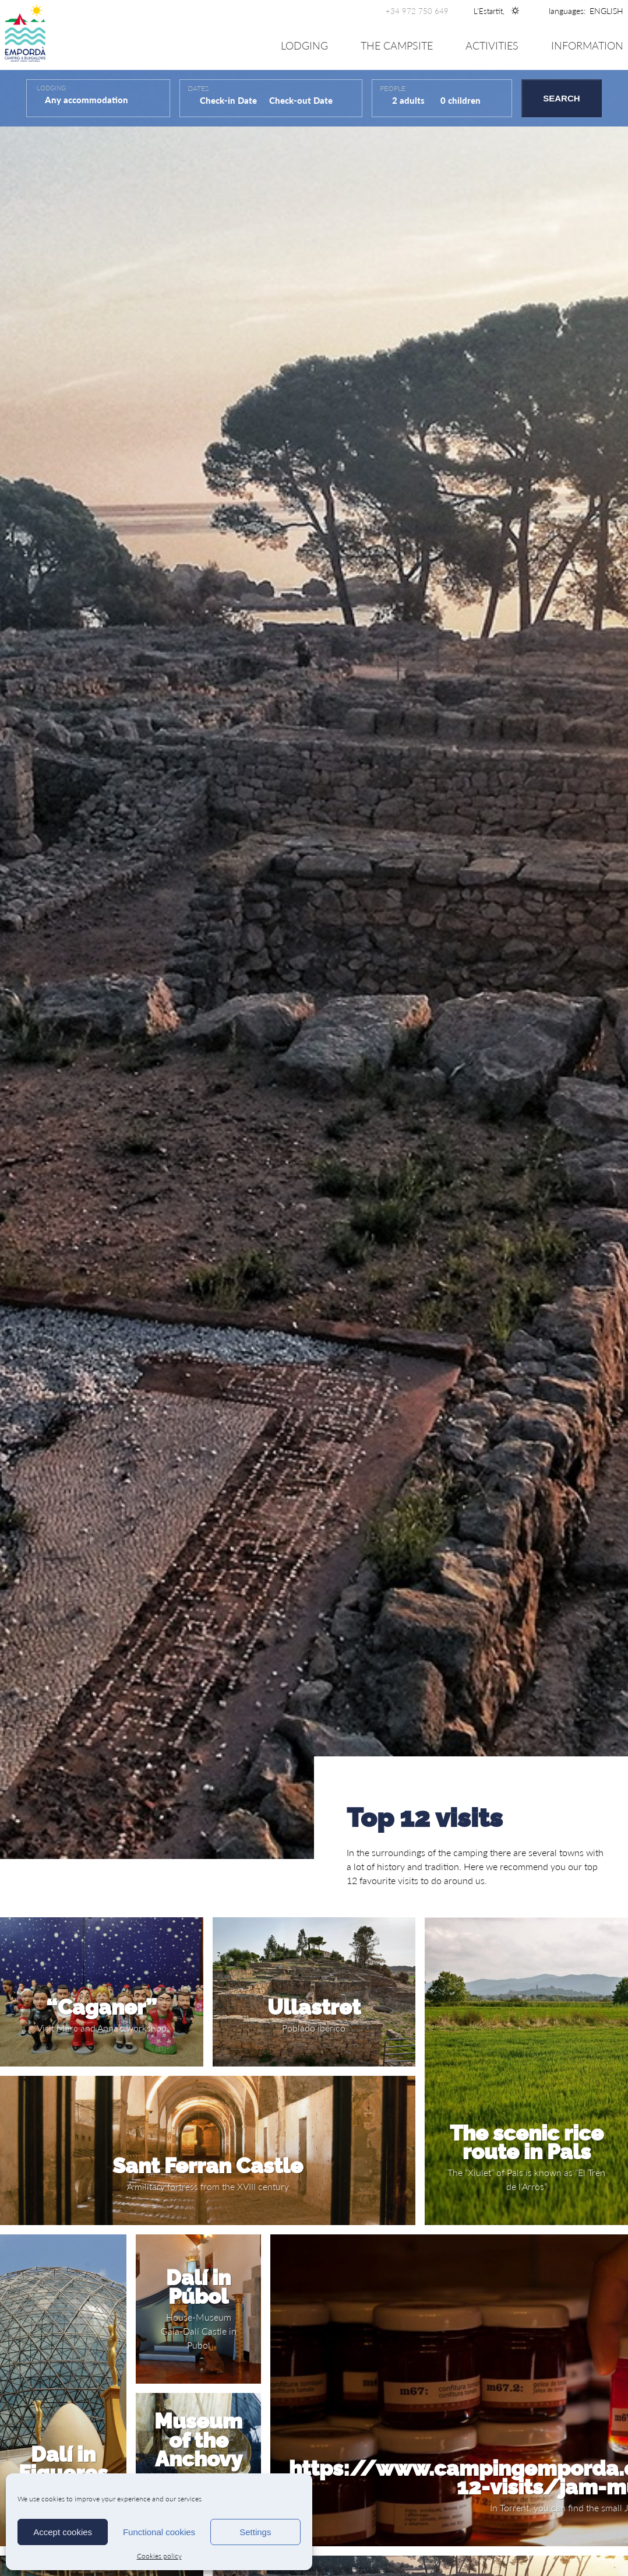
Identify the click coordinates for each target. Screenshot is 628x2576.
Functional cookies (159, 2532)
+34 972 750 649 (417, 11)
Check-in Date (228, 100)
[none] (606, 11)
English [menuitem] (606, 11)
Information (587, 46)
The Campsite (397, 46)
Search (561, 98)
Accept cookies (62, 2532)
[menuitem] (606, 11)
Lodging (304, 46)
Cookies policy (159, 2556)
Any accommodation (87, 99)
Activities (491, 46)
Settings (255, 2532)
